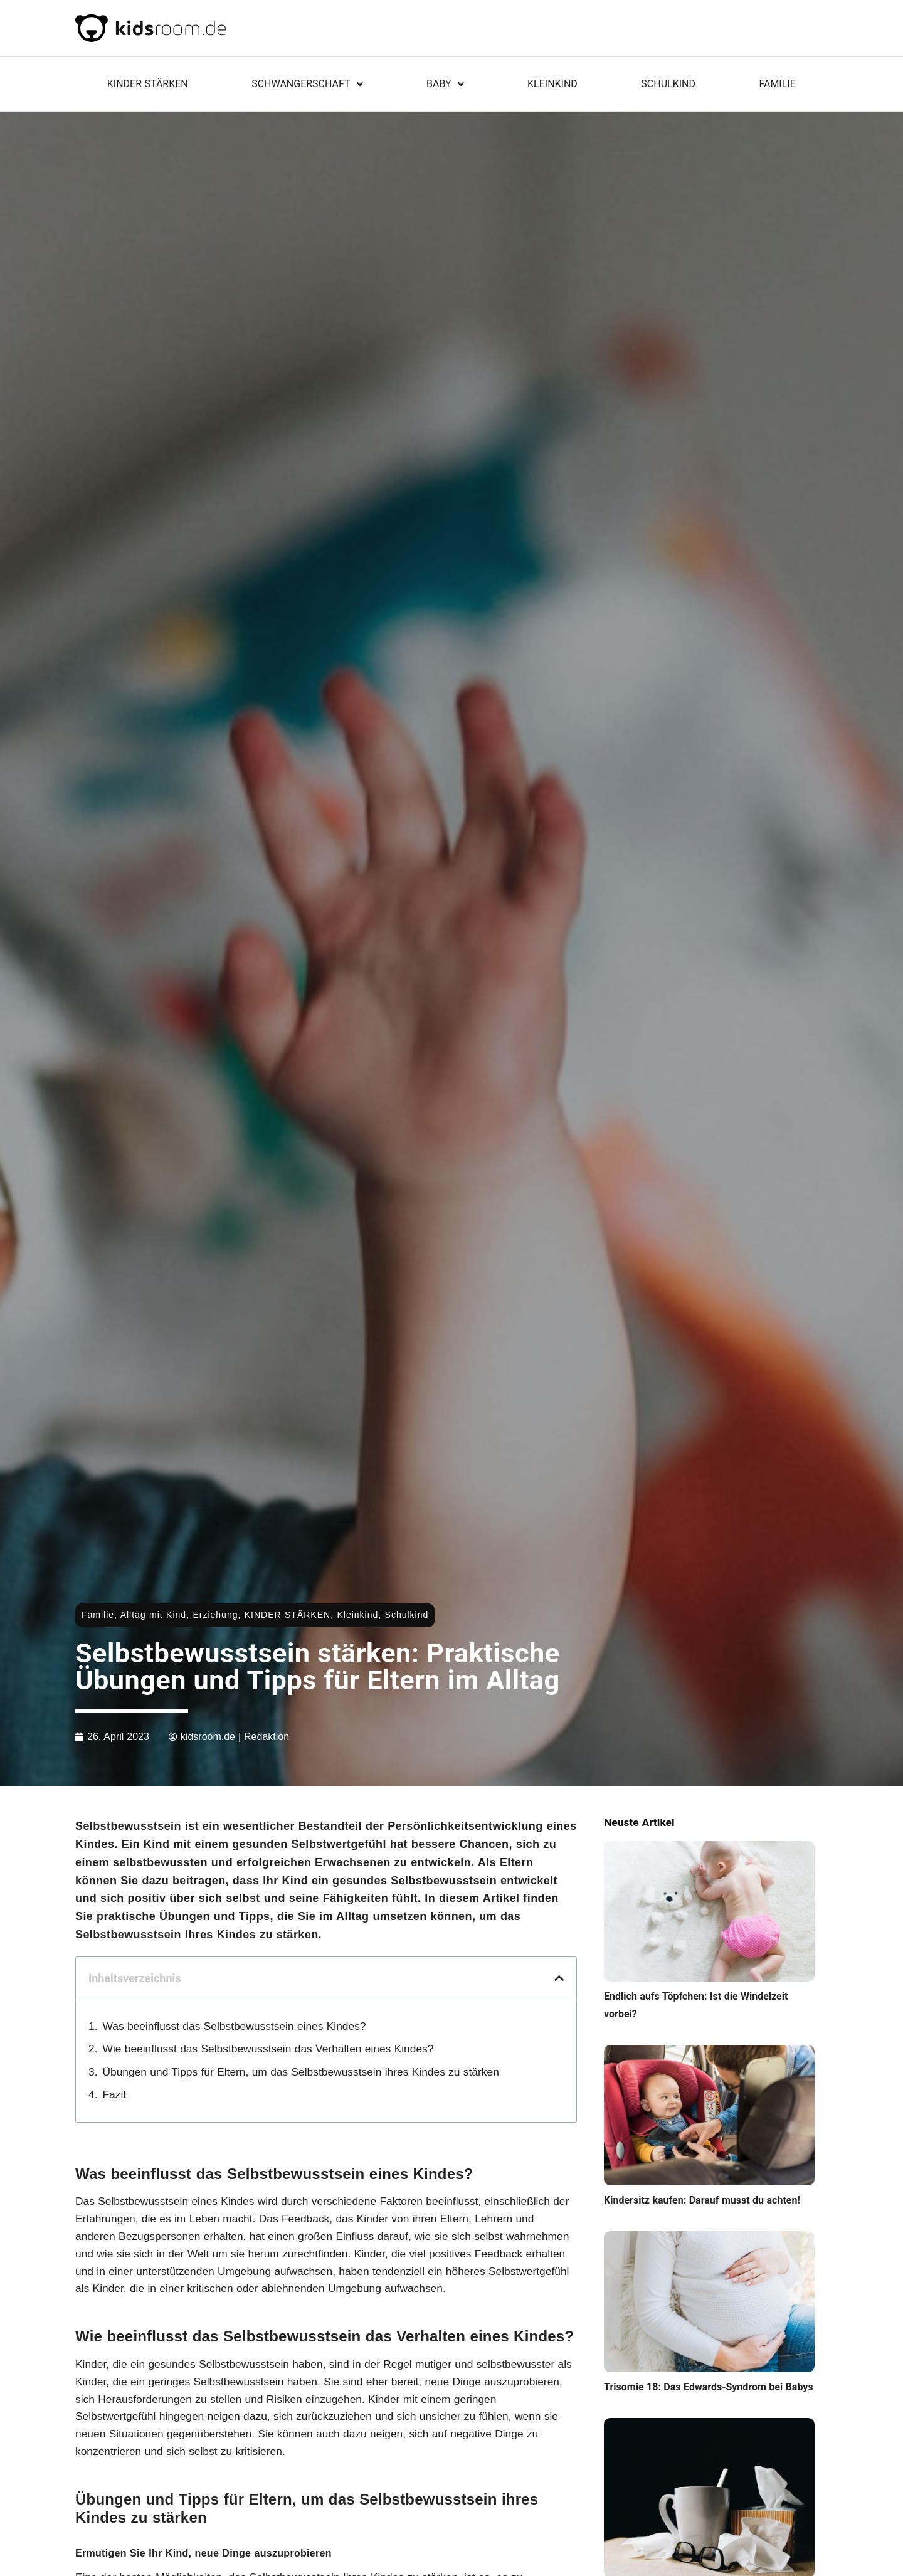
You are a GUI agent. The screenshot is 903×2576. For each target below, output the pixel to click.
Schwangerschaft (306, 84)
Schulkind (668, 84)
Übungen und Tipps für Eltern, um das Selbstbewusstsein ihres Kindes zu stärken (301, 2072)
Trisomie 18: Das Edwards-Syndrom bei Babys (708, 2387)
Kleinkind (552, 84)
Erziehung (215, 1615)
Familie (777, 84)
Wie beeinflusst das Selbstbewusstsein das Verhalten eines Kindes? (268, 2048)
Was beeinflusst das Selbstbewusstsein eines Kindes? (234, 2026)
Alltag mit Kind (153, 1615)
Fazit (115, 2094)
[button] (559, 1978)
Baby (445, 84)
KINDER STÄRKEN (147, 84)
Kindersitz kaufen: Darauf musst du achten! (702, 2200)
